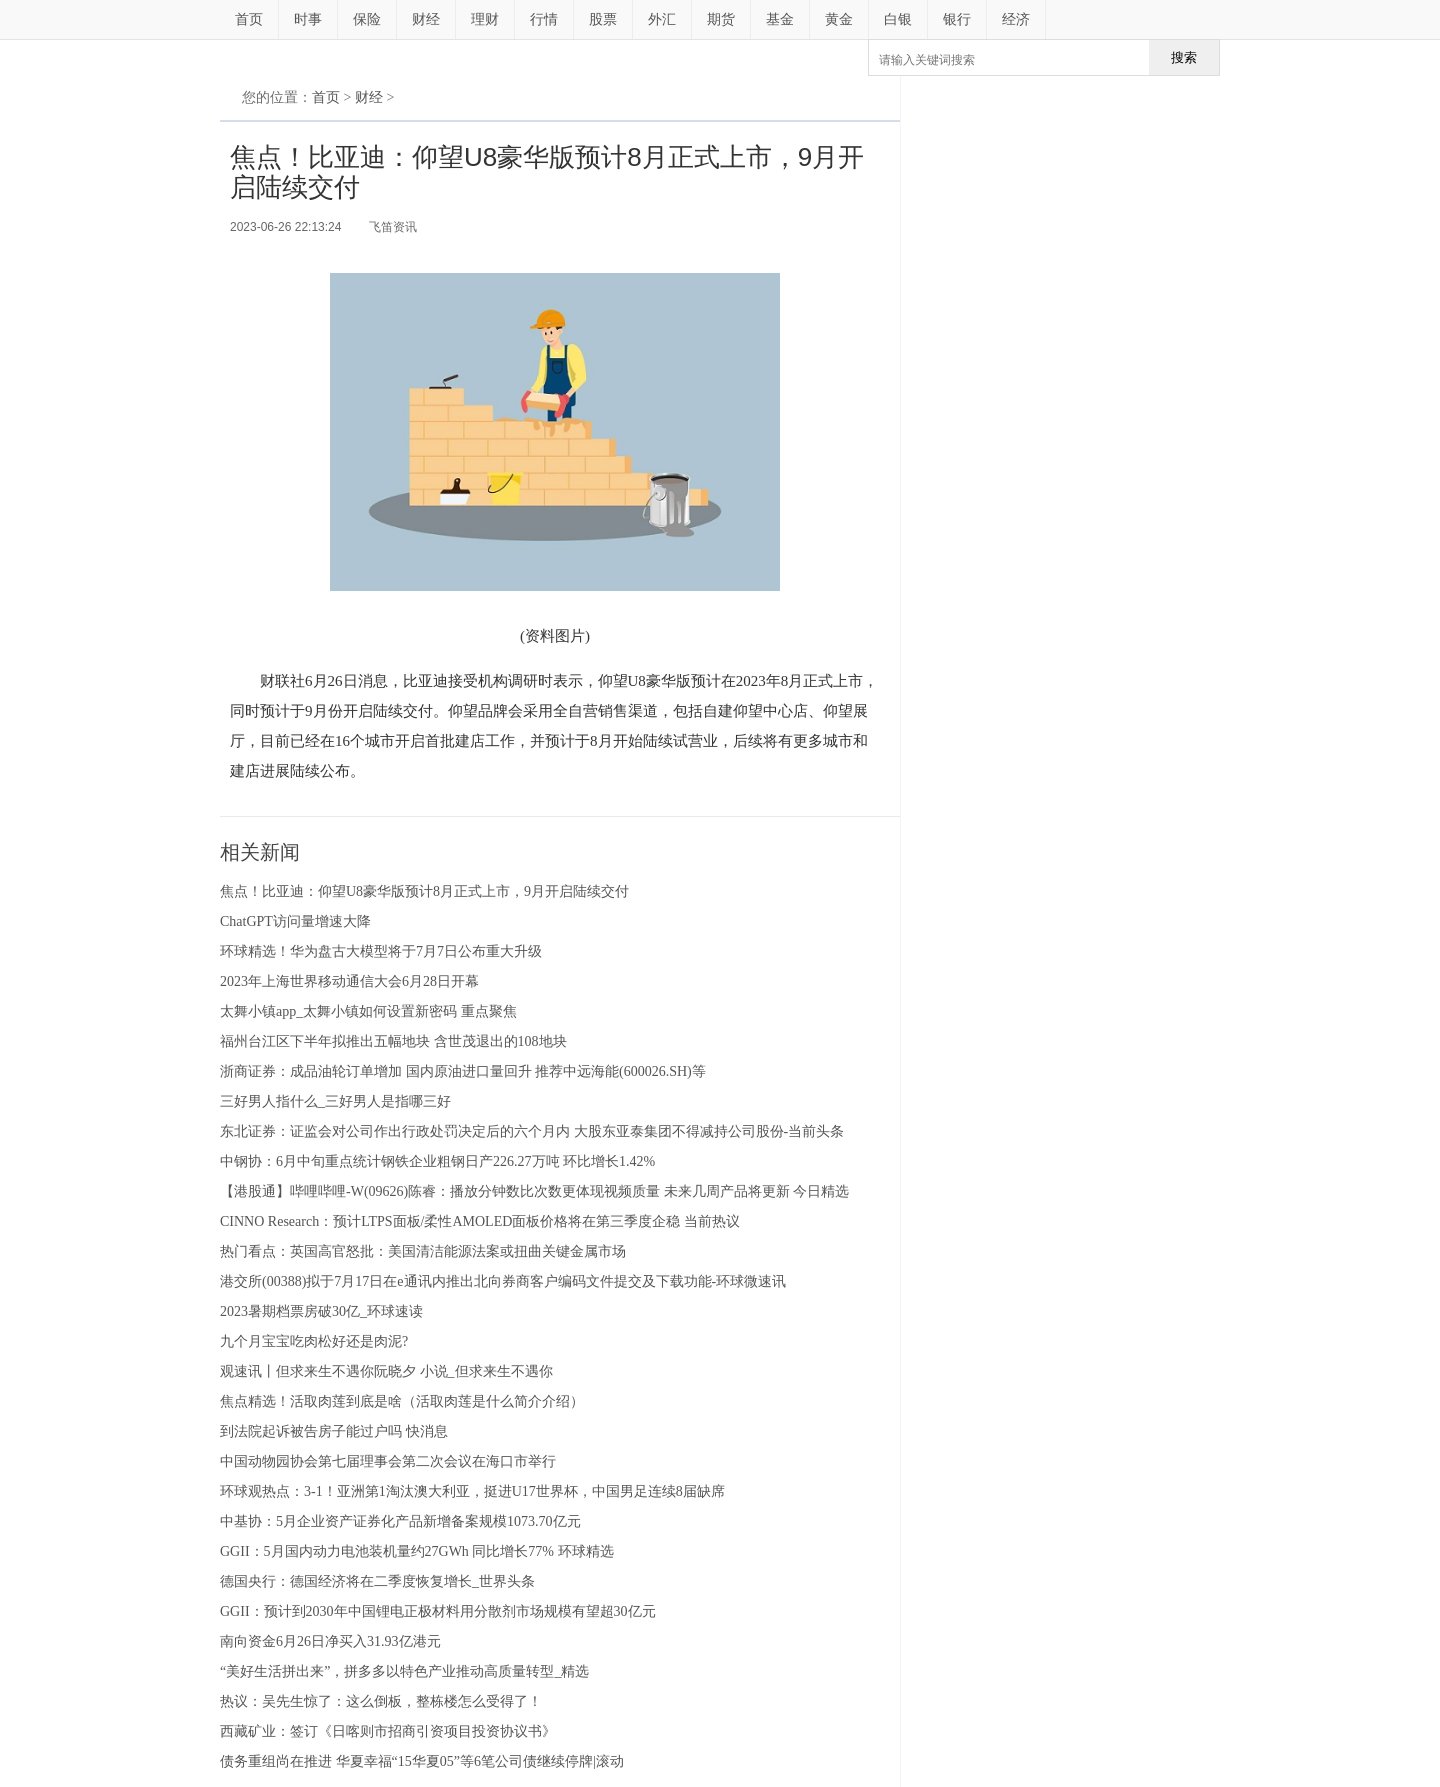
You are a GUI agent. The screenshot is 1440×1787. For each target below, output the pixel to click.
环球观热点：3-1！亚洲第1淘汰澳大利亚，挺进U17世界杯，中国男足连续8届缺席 (472, 1491)
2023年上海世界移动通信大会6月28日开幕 (349, 981)
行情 (544, 19)
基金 (780, 19)
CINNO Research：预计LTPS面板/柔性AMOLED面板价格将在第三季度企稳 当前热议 (480, 1221)
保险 (367, 19)
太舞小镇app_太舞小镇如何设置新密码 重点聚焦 (368, 1011)
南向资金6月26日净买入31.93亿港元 (330, 1641)
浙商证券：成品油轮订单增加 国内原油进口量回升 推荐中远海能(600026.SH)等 (463, 1071)
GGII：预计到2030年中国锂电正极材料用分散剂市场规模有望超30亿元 (438, 1611)
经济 (1016, 19)
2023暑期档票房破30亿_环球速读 (321, 1311)
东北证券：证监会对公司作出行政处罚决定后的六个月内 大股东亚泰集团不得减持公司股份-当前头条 (532, 1131)
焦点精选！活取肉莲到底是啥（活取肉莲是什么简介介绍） (402, 1401)
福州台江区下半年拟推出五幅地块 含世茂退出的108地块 (393, 1041)
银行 (957, 19)
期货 (721, 19)
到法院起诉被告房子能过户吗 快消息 (334, 1431)
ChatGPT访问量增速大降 (295, 921)
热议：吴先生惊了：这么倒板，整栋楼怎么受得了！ (381, 1701)
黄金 (839, 19)
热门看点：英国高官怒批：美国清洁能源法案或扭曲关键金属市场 (423, 1251)
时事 (308, 19)
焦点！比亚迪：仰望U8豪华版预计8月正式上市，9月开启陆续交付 (424, 891)
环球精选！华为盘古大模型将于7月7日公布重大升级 (381, 951)
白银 (898, 19)
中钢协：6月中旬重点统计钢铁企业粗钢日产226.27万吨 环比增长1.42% (437, 1161)
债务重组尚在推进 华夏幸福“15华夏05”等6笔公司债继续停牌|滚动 (422, 1761)
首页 (249, 19)
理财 (485, 19)
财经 (426, 19)
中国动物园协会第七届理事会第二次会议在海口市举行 (388, 1461)
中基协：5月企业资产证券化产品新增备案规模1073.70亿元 (400, 1521)
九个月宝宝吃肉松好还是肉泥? (314, 1341)
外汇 (662, 19)
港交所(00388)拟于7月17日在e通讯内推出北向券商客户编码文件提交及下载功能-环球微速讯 (503, 1281)
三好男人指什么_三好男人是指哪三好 (335, 1101)
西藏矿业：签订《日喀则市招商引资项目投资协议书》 (388, 1731)
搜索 (1184, 57)
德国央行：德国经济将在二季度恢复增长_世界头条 (377, 1581)
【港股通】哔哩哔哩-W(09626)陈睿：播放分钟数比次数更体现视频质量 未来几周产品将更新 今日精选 (534, 1191)
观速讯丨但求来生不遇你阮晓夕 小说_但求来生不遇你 (386, 1371)
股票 (603, 19)
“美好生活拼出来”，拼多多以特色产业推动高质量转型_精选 (404, 1671)
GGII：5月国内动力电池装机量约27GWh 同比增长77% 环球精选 (417, 1551)
